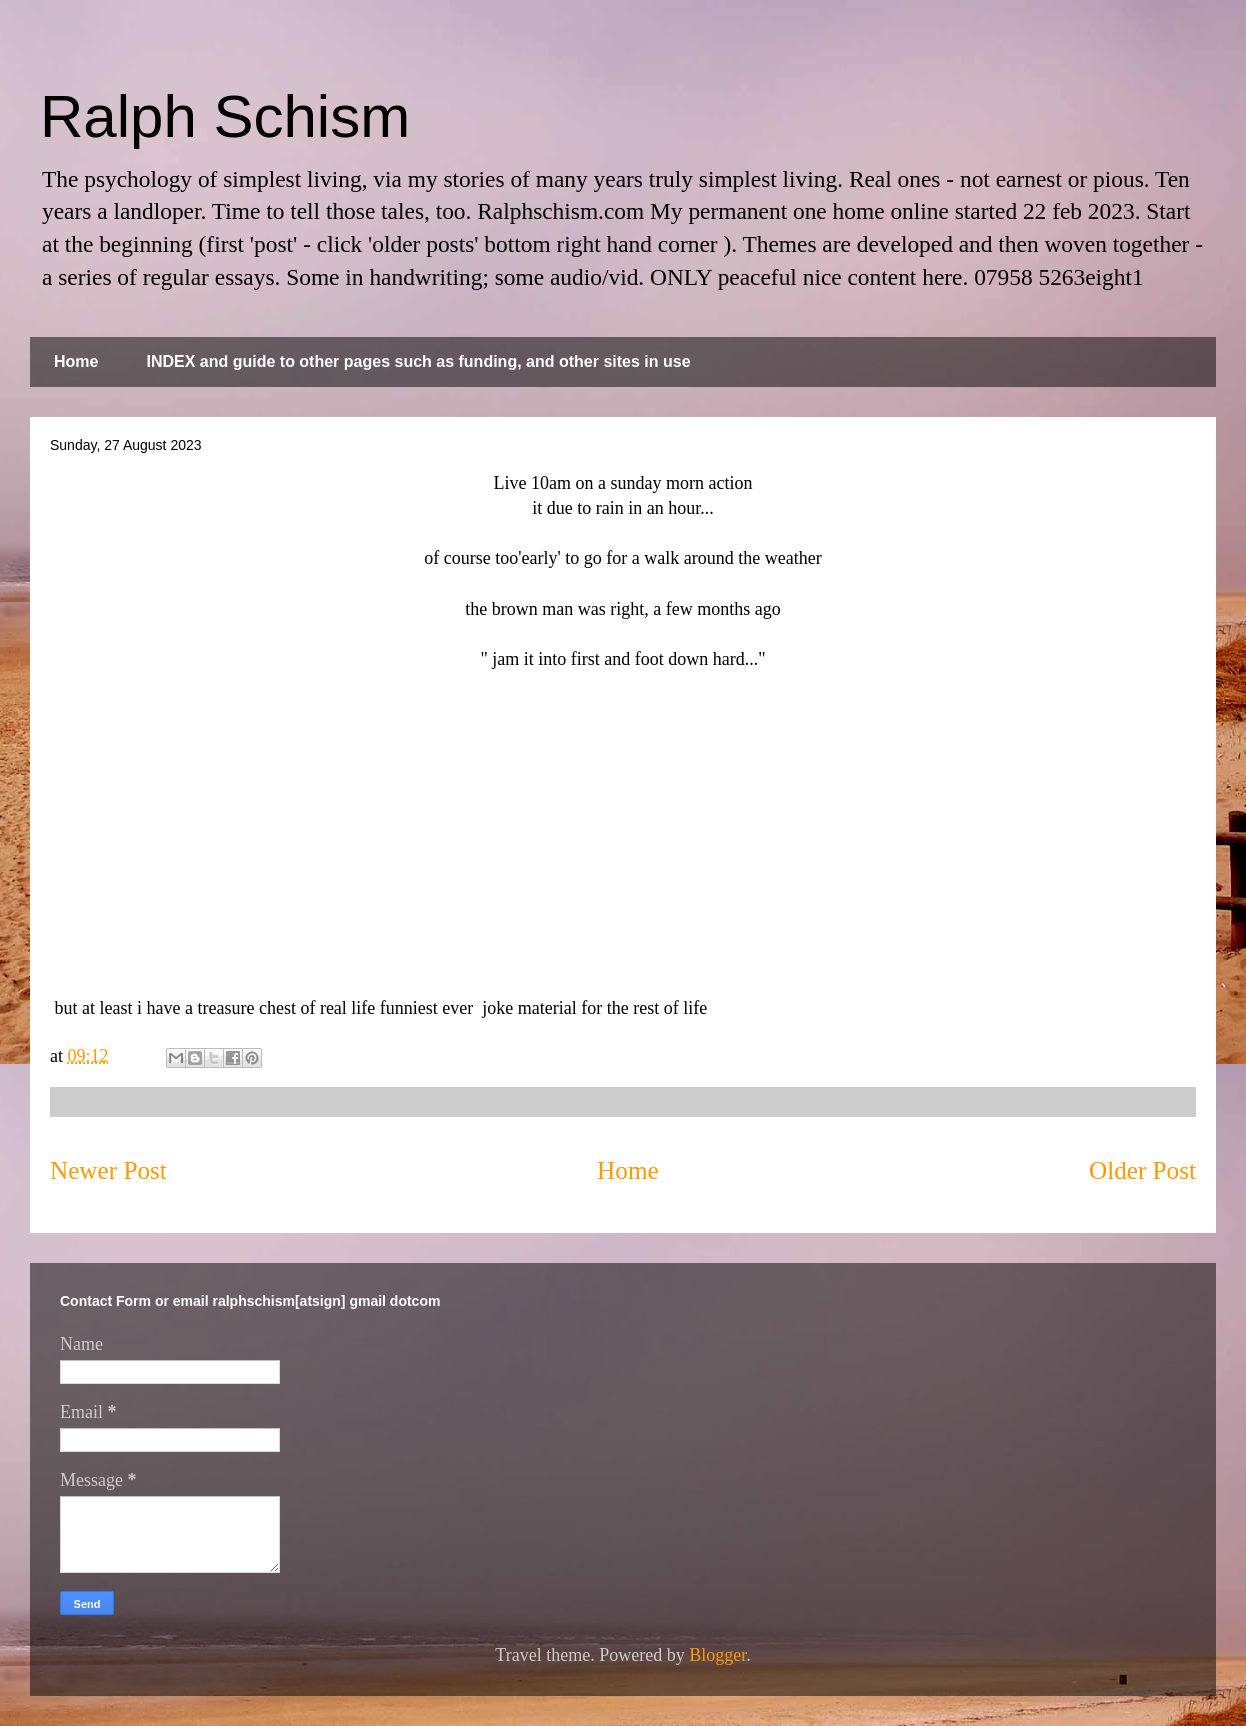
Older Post (1142, 1170)
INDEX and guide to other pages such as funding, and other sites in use (418, 361)
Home (76, 361)
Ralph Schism (225, 116)
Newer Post (108, 1170)
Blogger (717, 1655)
